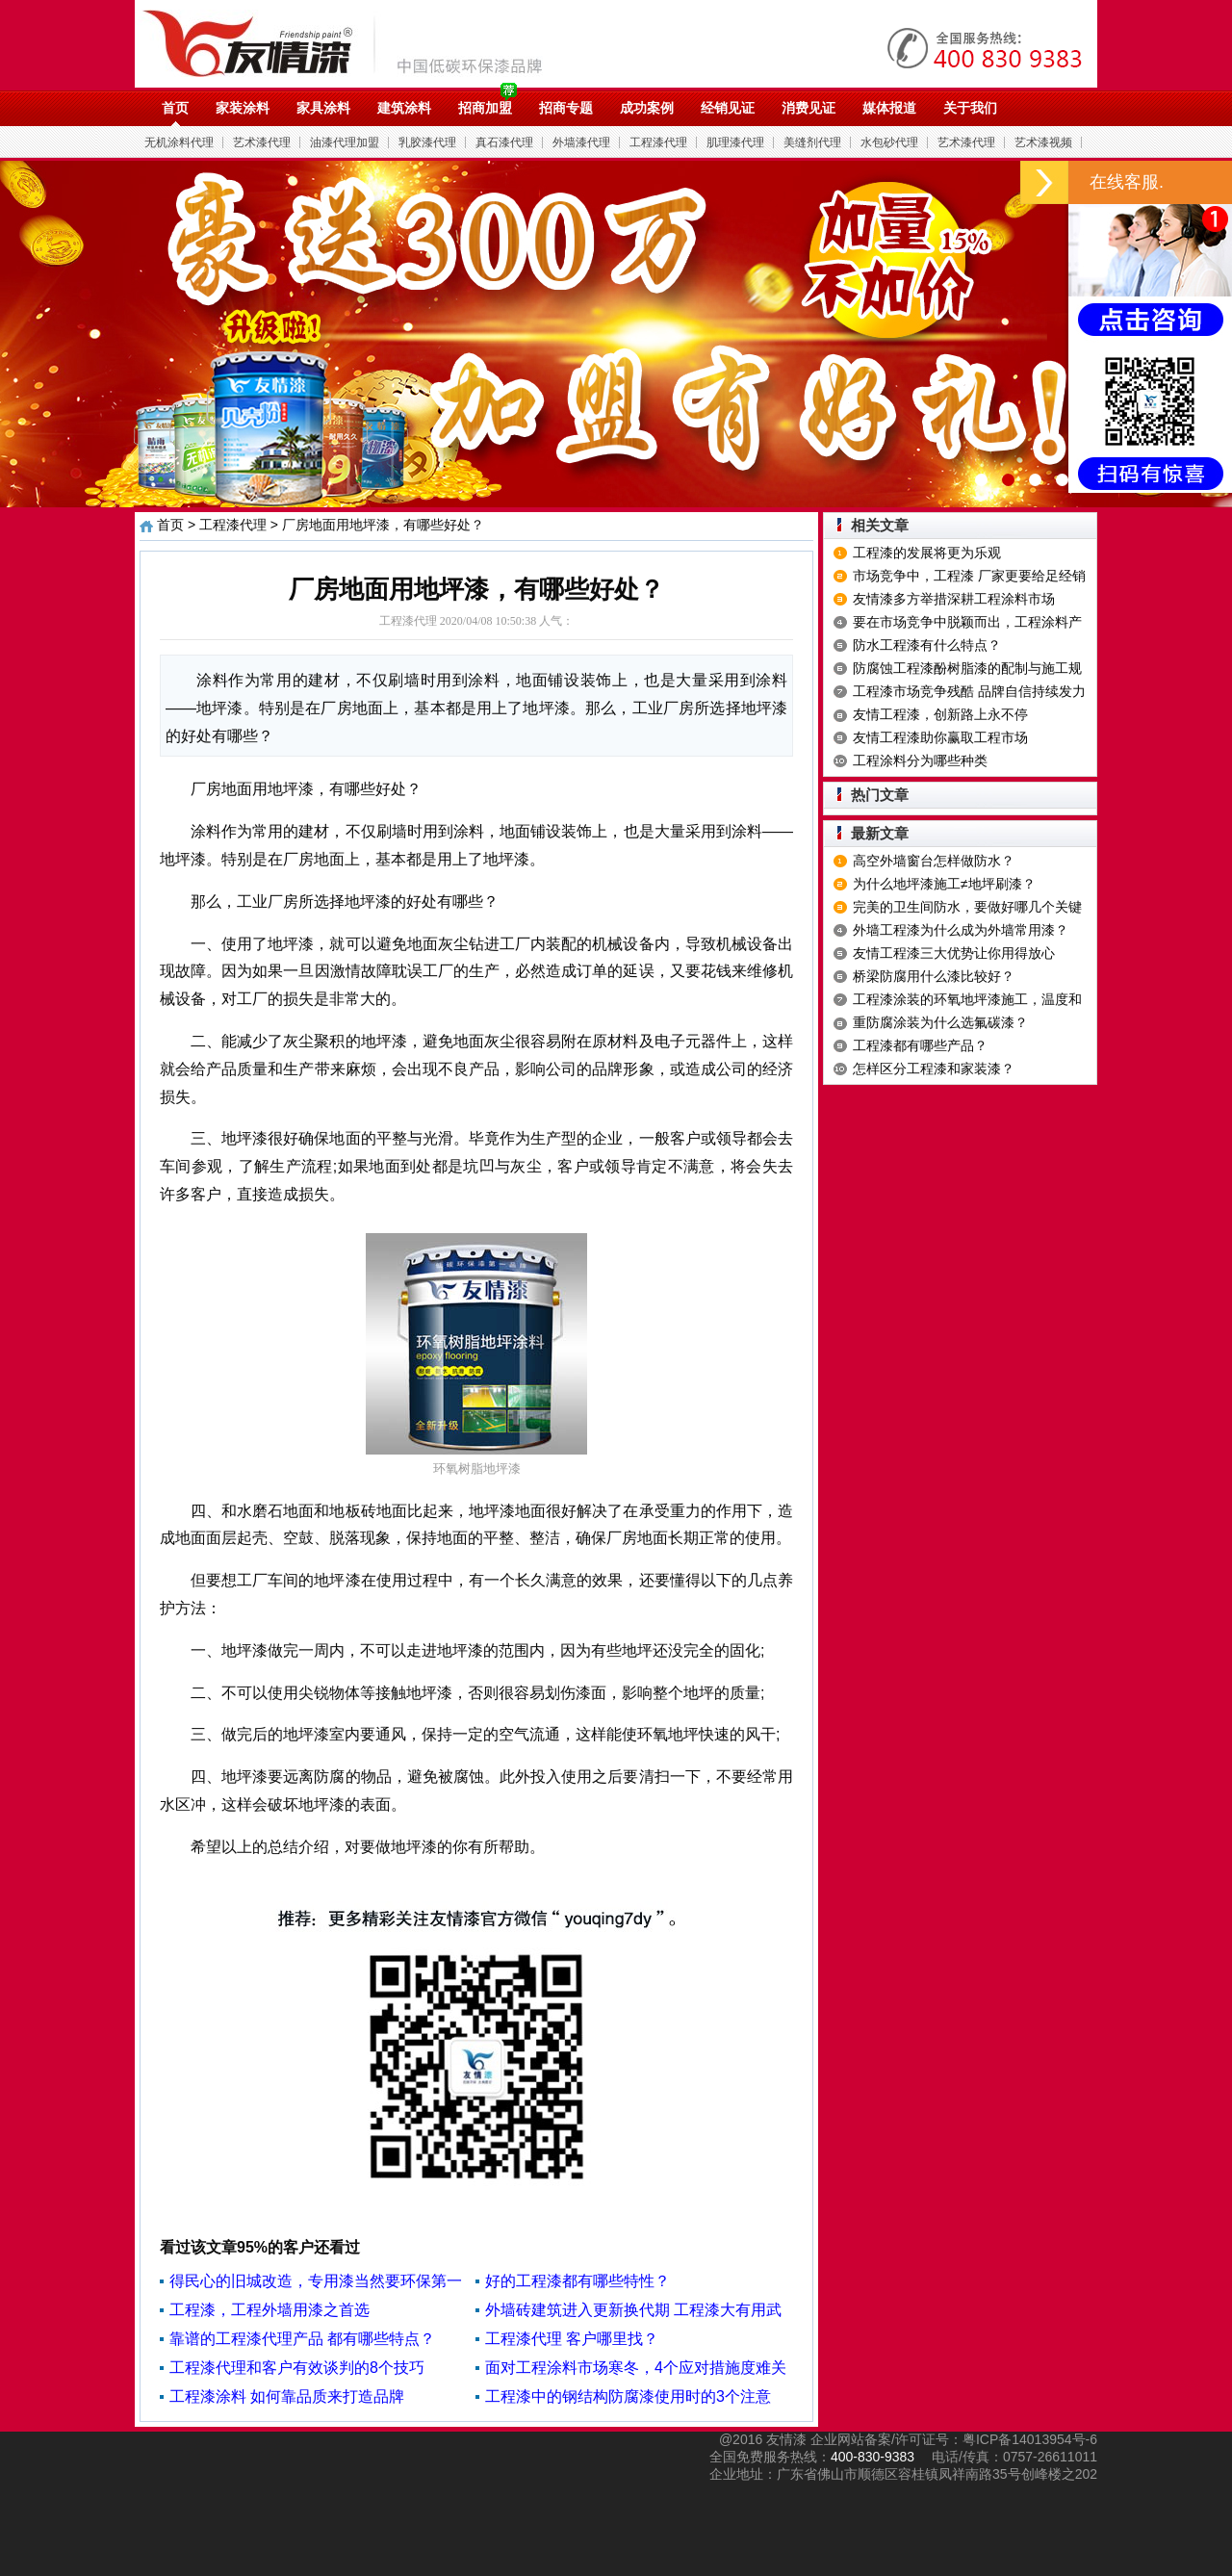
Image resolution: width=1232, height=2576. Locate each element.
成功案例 (647, 108)
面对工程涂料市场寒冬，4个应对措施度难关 (635, 2367)
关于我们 (970, 108)
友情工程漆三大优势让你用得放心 (954, 953)
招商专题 (566, 108)
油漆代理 (353, 43)
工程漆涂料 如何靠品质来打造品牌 (286, 2396)
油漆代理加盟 (344, 142)
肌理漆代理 (735, 142)
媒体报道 (889, 108)
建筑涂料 (404, 108)
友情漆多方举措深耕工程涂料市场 (954, 598)
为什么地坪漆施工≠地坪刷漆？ (944, 883)
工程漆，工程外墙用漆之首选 (269, 2310)
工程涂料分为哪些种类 (920, 760)
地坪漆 (183, 859)
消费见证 (808, 108)
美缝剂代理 (812, 142)
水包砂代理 (889, 142)
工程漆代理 (658, 142)
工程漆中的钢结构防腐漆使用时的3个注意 (628, 2396)
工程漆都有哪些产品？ (920, 1045)
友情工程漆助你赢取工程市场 (940, 737)
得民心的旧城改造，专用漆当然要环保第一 (315, 2281)
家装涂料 (243, 108)
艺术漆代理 (262, 142)
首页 (175, 108)
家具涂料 (323, 108)
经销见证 (728, 108)
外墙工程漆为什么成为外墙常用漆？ (960, 930)
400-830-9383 (872, 2456)
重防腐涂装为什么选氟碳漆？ (940, 1022)
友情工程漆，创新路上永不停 (940, 714)
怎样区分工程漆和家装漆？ (933, 1068)
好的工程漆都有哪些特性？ (577, 2281)
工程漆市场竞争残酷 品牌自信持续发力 (969, 691)
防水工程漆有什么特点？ (927, 645)
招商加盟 (485, 108)
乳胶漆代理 (427, 142)
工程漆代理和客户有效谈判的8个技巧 (296, 2367)
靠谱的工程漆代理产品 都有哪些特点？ (302, 2339)
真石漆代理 (504, 142)
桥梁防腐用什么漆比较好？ (933, 976)
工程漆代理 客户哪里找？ (571, 2339)
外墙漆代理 (581, 142)
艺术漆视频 (1043, 142)
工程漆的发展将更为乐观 (927, 552)
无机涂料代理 (179, 142)
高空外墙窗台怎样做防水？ (933, 860)
